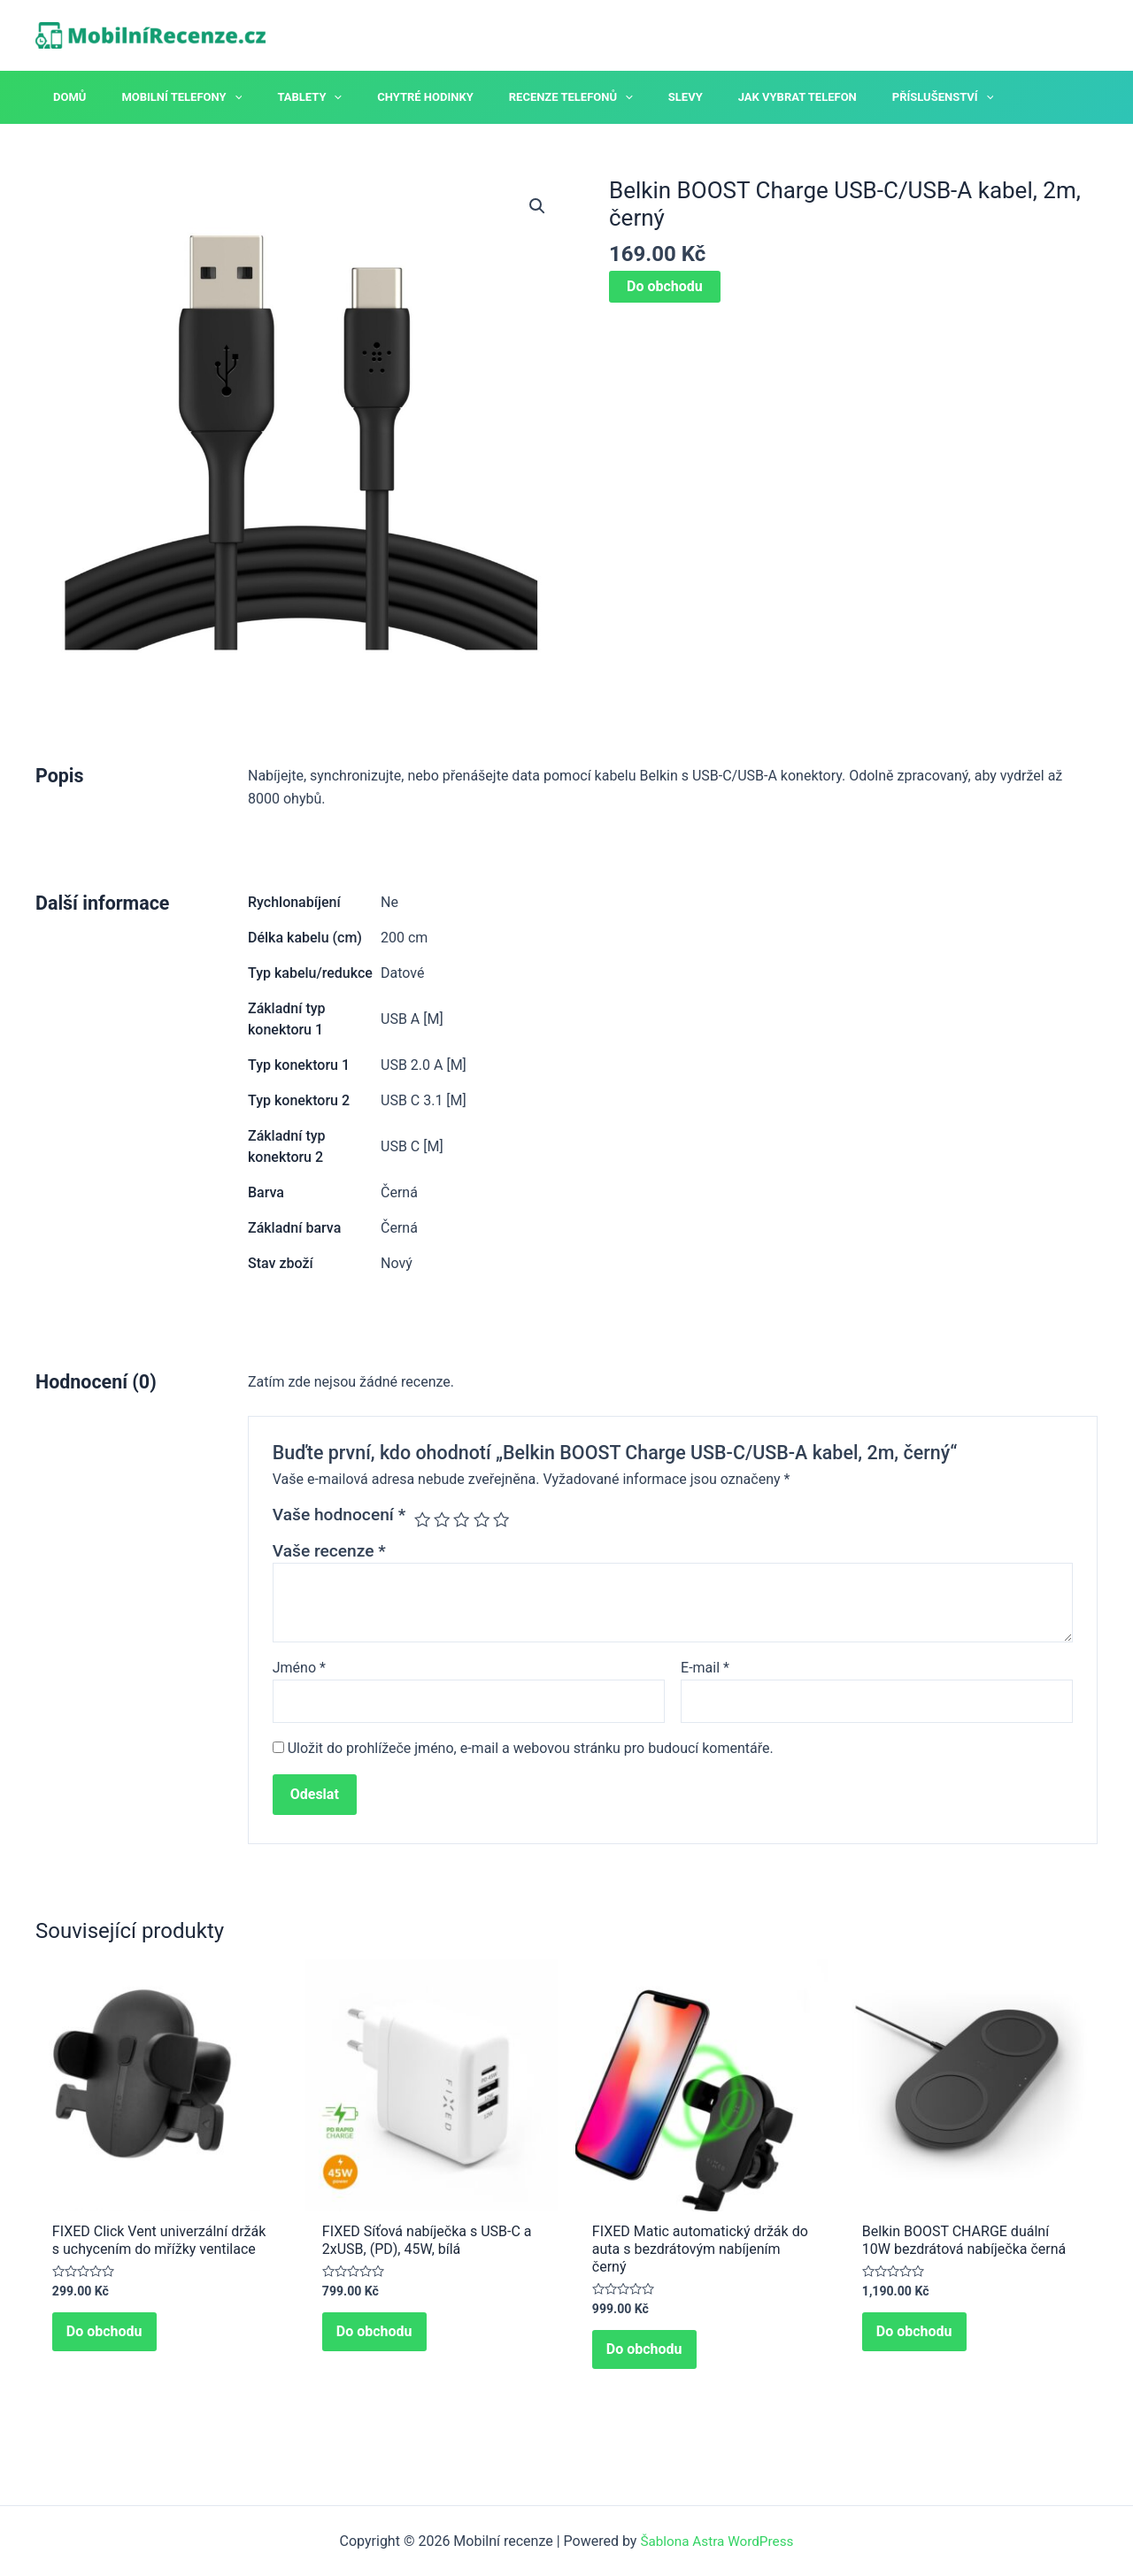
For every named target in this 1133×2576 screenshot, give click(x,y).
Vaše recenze (329, 1551)
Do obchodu (665, 286)
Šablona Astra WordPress (716, 2541)
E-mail (705, 1667)
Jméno (299, 1667)
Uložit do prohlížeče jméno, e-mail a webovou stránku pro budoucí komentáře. (531, 1750)
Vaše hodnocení (339, 1514)
